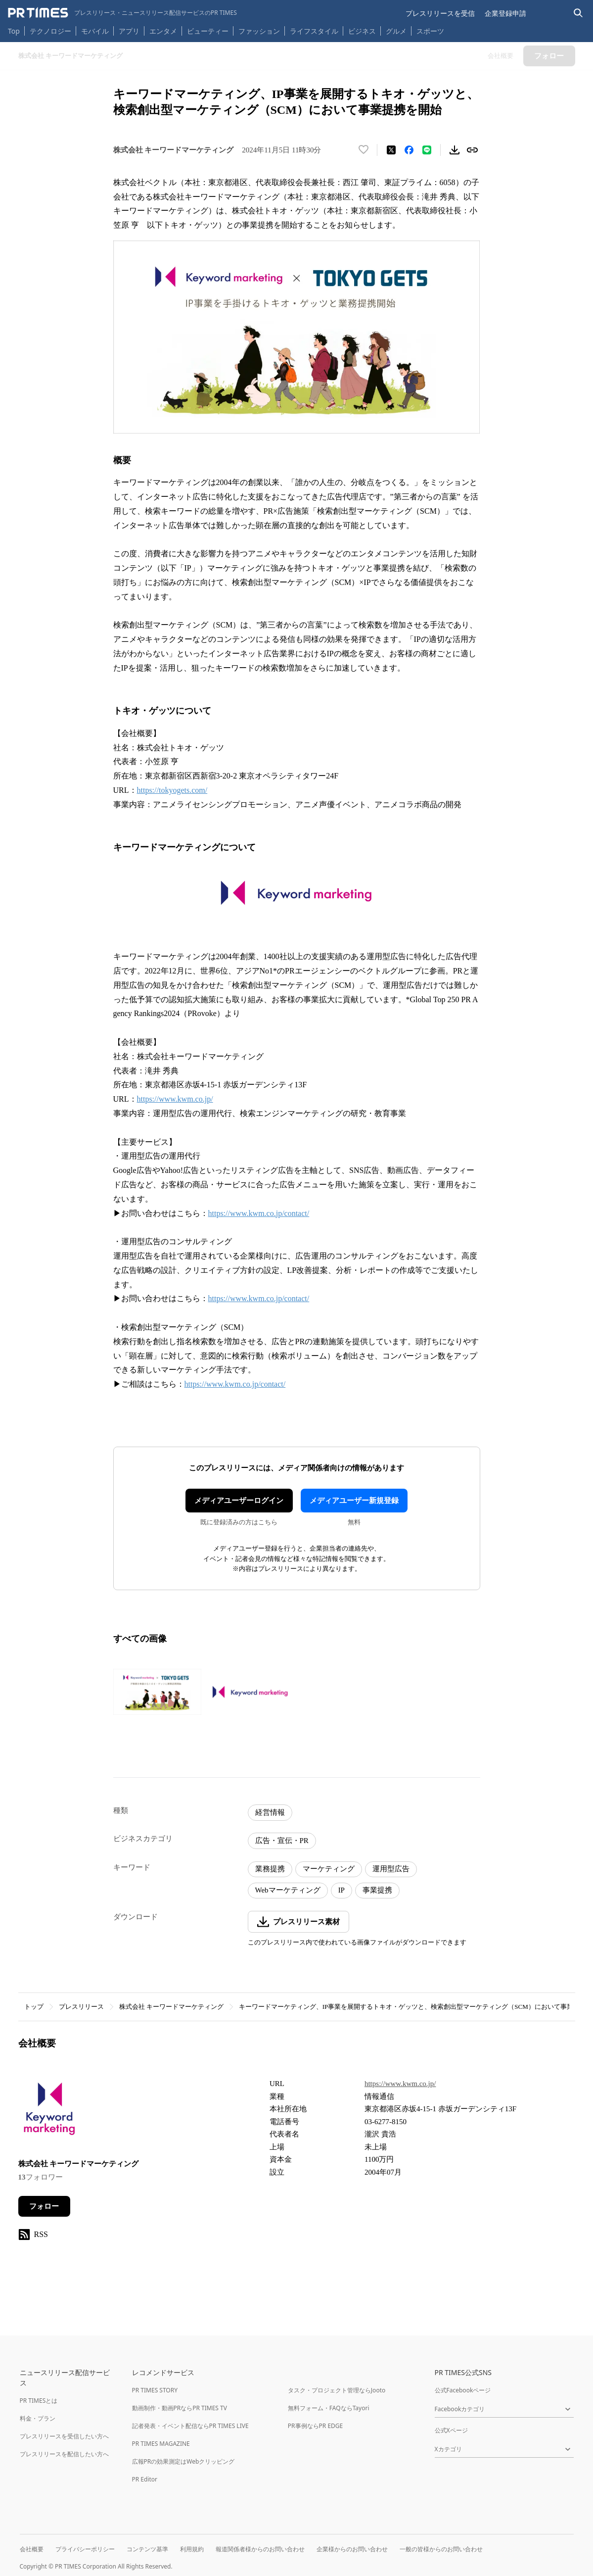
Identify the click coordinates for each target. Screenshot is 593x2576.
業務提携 (270, 1869)
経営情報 (270, 1812)
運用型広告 (391, 1869)
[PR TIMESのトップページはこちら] (122, 13)
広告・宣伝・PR (282, 1841)
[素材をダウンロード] (454, 150)
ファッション (259, 31)
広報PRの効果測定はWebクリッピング (183, 2461)
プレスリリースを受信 (440, 13)
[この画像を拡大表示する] (157, 1691)
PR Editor (145, 2479)
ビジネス (362, 31)
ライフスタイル (314, 31)
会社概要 (32, 2549)
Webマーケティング (287, 1890)
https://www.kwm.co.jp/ (175, 1099)
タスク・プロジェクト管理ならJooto (336, 2390)
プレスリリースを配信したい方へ (64, 2454)
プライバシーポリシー (85, 2549)
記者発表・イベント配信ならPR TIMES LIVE (190, 2426)
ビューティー (207, 31)
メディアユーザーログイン (238, 1501)
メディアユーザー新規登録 (354, 1501)
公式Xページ (451, 2430)
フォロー (44, 2206)
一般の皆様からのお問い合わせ (441, 2549)
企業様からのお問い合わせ (352, 2549)
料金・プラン (37, 2418)
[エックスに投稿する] (391, 150)
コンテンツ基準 (147, 2549)
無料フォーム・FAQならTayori (328, 2408)
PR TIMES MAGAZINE (161, 2443)
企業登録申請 (505, 13)
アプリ (129, 31)
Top (14, 31)
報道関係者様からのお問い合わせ (260, 2549)
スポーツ (430, 31)
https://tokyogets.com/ (172, 790)
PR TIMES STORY (155, 2390)
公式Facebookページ (463, 2390)
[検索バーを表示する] (578, 13)
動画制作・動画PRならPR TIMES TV (179, 2408)
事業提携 (377, 1890)
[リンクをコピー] (472, 150)
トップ (34, 2006)
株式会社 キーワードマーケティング (171, 2006)
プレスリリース (81, 2006)
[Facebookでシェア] (409, 150)
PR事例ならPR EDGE (315, 2426)
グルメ (396, 31)
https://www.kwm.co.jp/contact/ (259, 1213)
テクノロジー (50, 31)
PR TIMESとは (39, 2400)
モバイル (95, 31)
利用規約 (192, 2549)
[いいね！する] (363, 150)
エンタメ (163, 31)
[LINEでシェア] (427, 150)
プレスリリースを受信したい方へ (64, 2436)
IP (341, 1890)
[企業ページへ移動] (49, 2111)
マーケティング (329, 1869)
